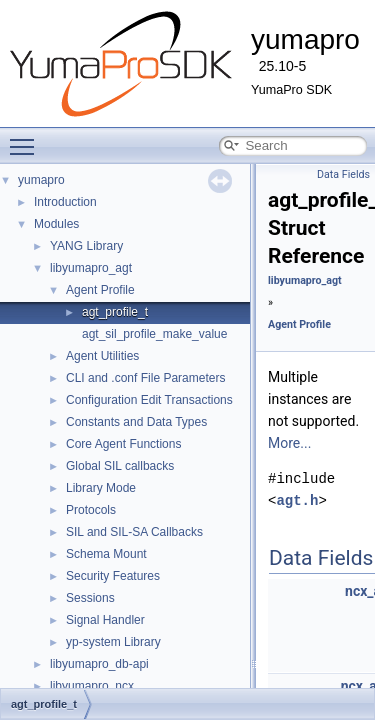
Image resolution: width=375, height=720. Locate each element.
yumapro (41, 180)
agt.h (297, 500)
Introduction (65, 202)
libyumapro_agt (91, 268)
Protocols (91, 510)
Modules (56, 224)
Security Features (113, 576)
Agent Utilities (102, 356)
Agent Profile (100, 290)
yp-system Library (113, 642)
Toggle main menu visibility (27, 138)
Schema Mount (106, 554)
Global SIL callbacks (120, 466)
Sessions (90, 598)
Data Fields (343, 174)
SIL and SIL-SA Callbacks (134, 532)
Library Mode (101, 488)
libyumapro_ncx (92, 686)
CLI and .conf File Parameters (145, 378)
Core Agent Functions (123, 444)
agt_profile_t (115, 312)
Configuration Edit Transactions (149, 400)
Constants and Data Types (136, 422)
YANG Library (86, 246)
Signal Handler (105, 620)
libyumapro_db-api (99, 664)
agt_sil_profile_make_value (154, 334)
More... (289, 443)
